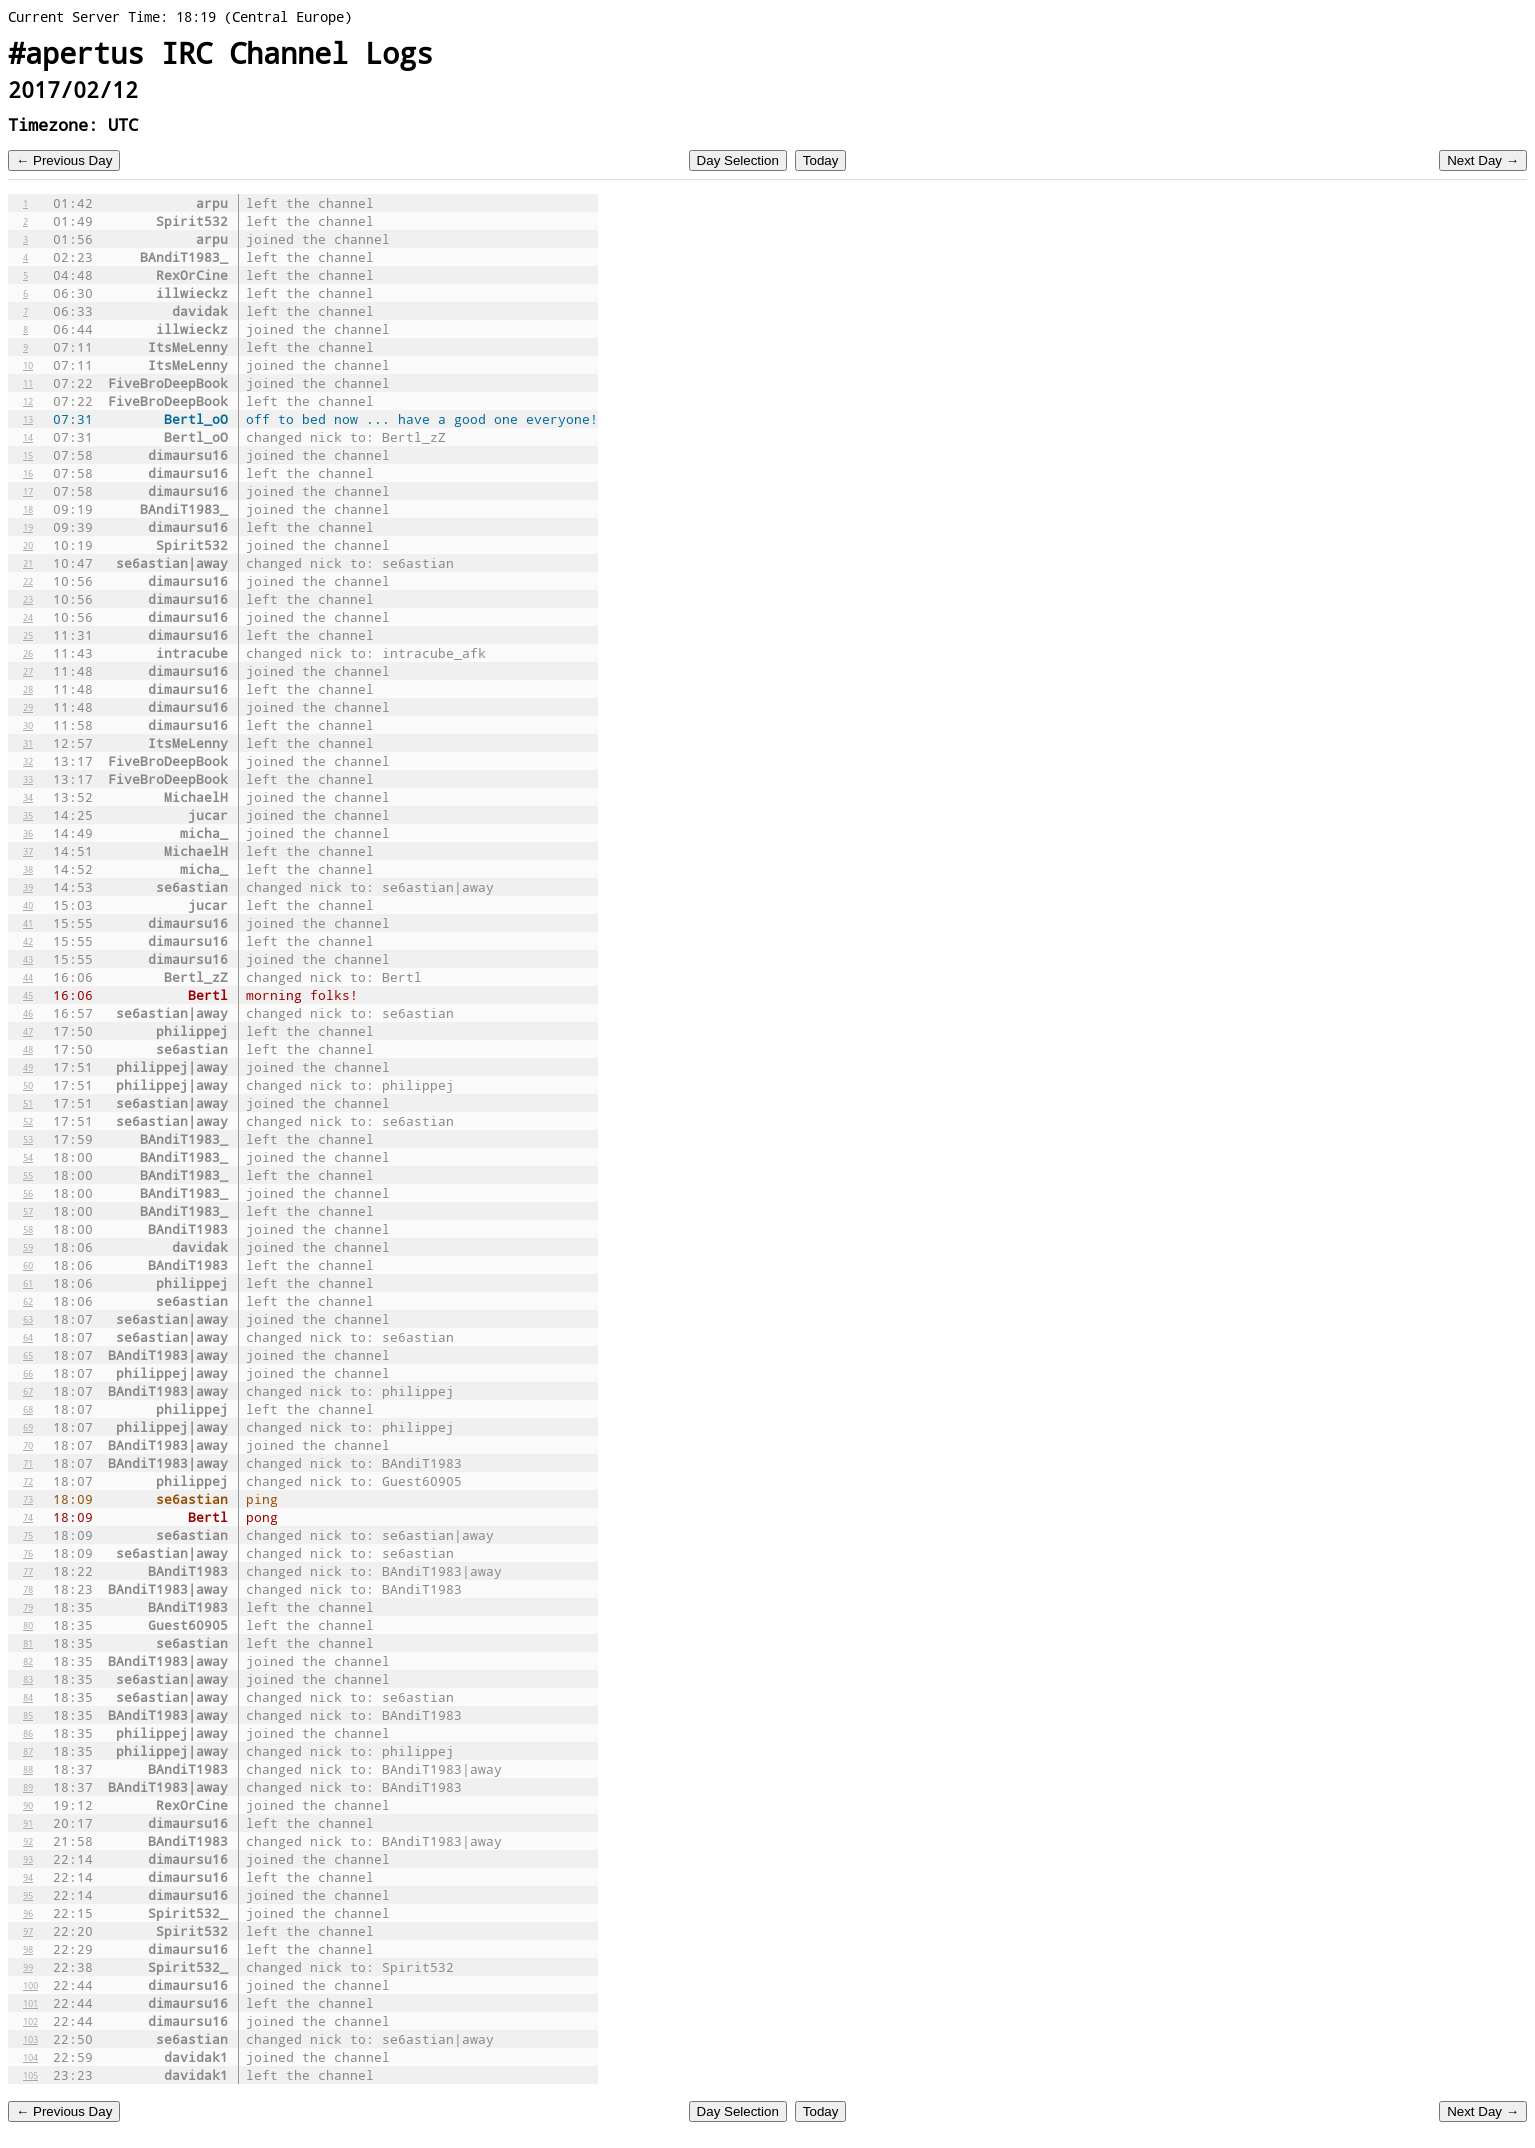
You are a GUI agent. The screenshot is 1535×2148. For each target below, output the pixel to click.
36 (28, 833)
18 (28, 509)
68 (28, 1409)
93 (28, 1859)
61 (28, 1283)
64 (28, 1337)
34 (28, 797)
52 (28, 1121)
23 (28, 599)
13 (28, 419)
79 (28, 1607)
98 (28, 1949)
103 (30, 2039)
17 (28, 491)
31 (28, 743)
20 (28, 545)
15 (28, 455)
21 (28, 563)
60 (28, 1265)
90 (28, 1805)
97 (28, 1931)
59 (28, 1247)
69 (28, 1427)
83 (28, 1679)
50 (28, 1085)
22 (28, 581)
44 (28, 977)
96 (28, 1913)
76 (28, 1553)
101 (30, 2003)
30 (28, 725)
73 (28, 1499)
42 (28, 941)
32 (28, 761)
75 (28, 1535)
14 (28, 437)
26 (28, 653)
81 (28, 1643)
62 (28, 1301)
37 (28, 851)
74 (28, 1517)
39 (28, 887)
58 (28, 1229)
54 (28, 1157)
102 (30, 2021)
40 (28, 905)
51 (28, 1103)
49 (28, 1067)
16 (28, 473)
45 (28, 995)
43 (28, 959)
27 (28, 671)
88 (28, 1769)
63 (28, 1319)
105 (30, 2075)
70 (28, 1445)
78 (28, 1589)
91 (28, 1823)
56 (28, 1193)
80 (28, 1625)
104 (30, 2057)
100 (30, 1985)
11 (28, 383)
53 (28, 1139)
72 (28, 1481)
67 (28, 1391)
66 (28, 1373)
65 (28, 1355)
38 (28, 869)
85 (28, 1715)
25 (28, 635)
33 (28, 779)
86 (28, 1733)
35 (28, 815)
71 (28, 1463)
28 (28, 689)
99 (28, 1967)
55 (28, 1175)
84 (28, 1697)
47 (28, 1031)
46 (28, 1013)
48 (28, 1049)
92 (28, 1841)
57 (28, 1211)
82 (28, 1661)
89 (28, 1787)
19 (28, 527)
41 (28, 923)
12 (28, 401)
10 (28, 365)
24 (28, 617)
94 (28, 1877)
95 (28, 1895)
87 (28, 1751)
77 (28, 1571)
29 (28, 707)
